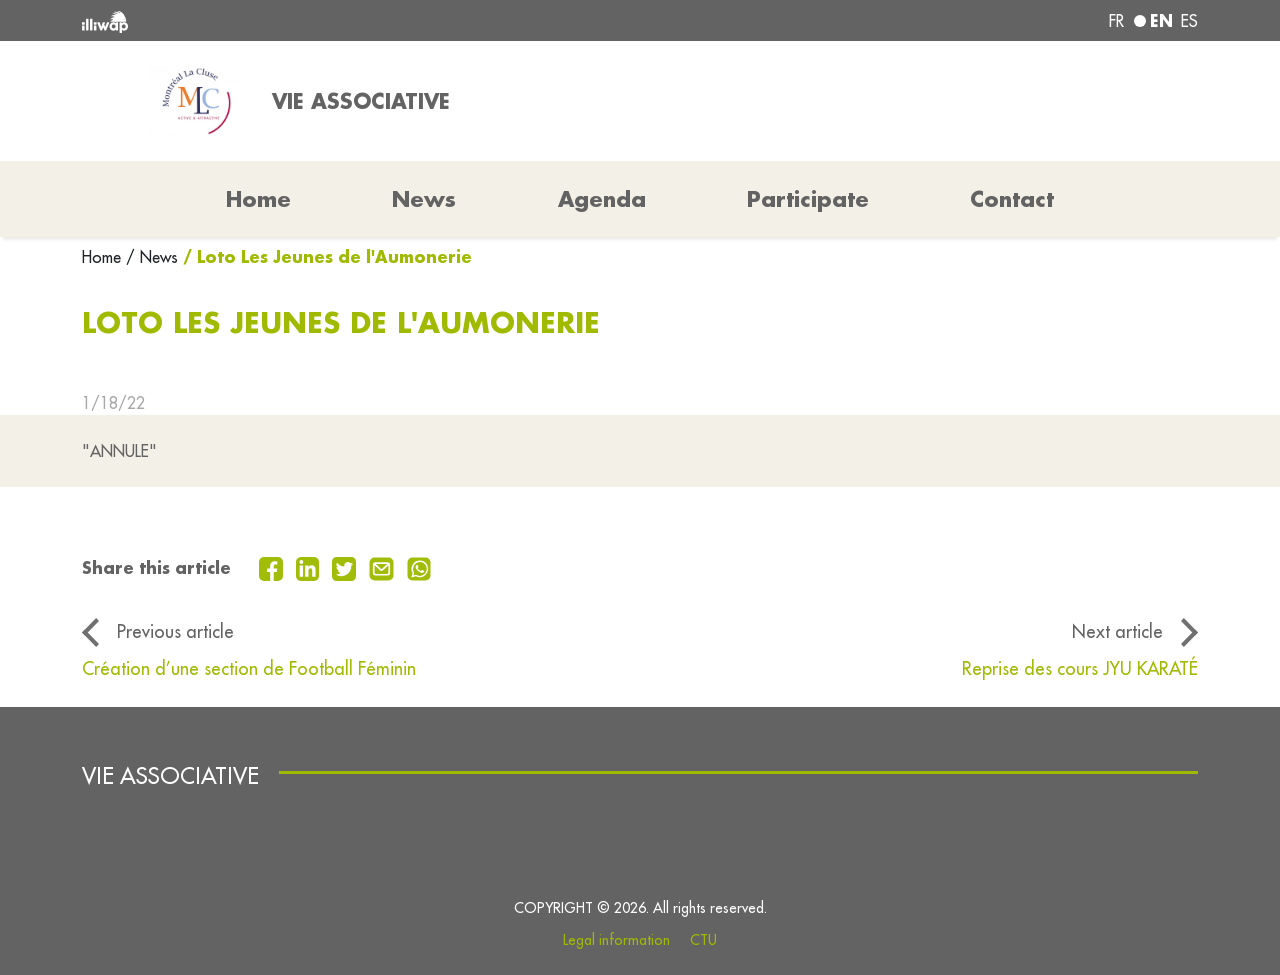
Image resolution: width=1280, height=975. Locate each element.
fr (1116, 21)
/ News (152, 257)
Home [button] (258, 199)
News (424, 199)
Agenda (602, 199)
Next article (1117, 631)
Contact (1012, 199)
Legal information (616, 940)
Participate (808, 199)
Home (104, 257)
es (1189, 21)
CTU (703, 940)
